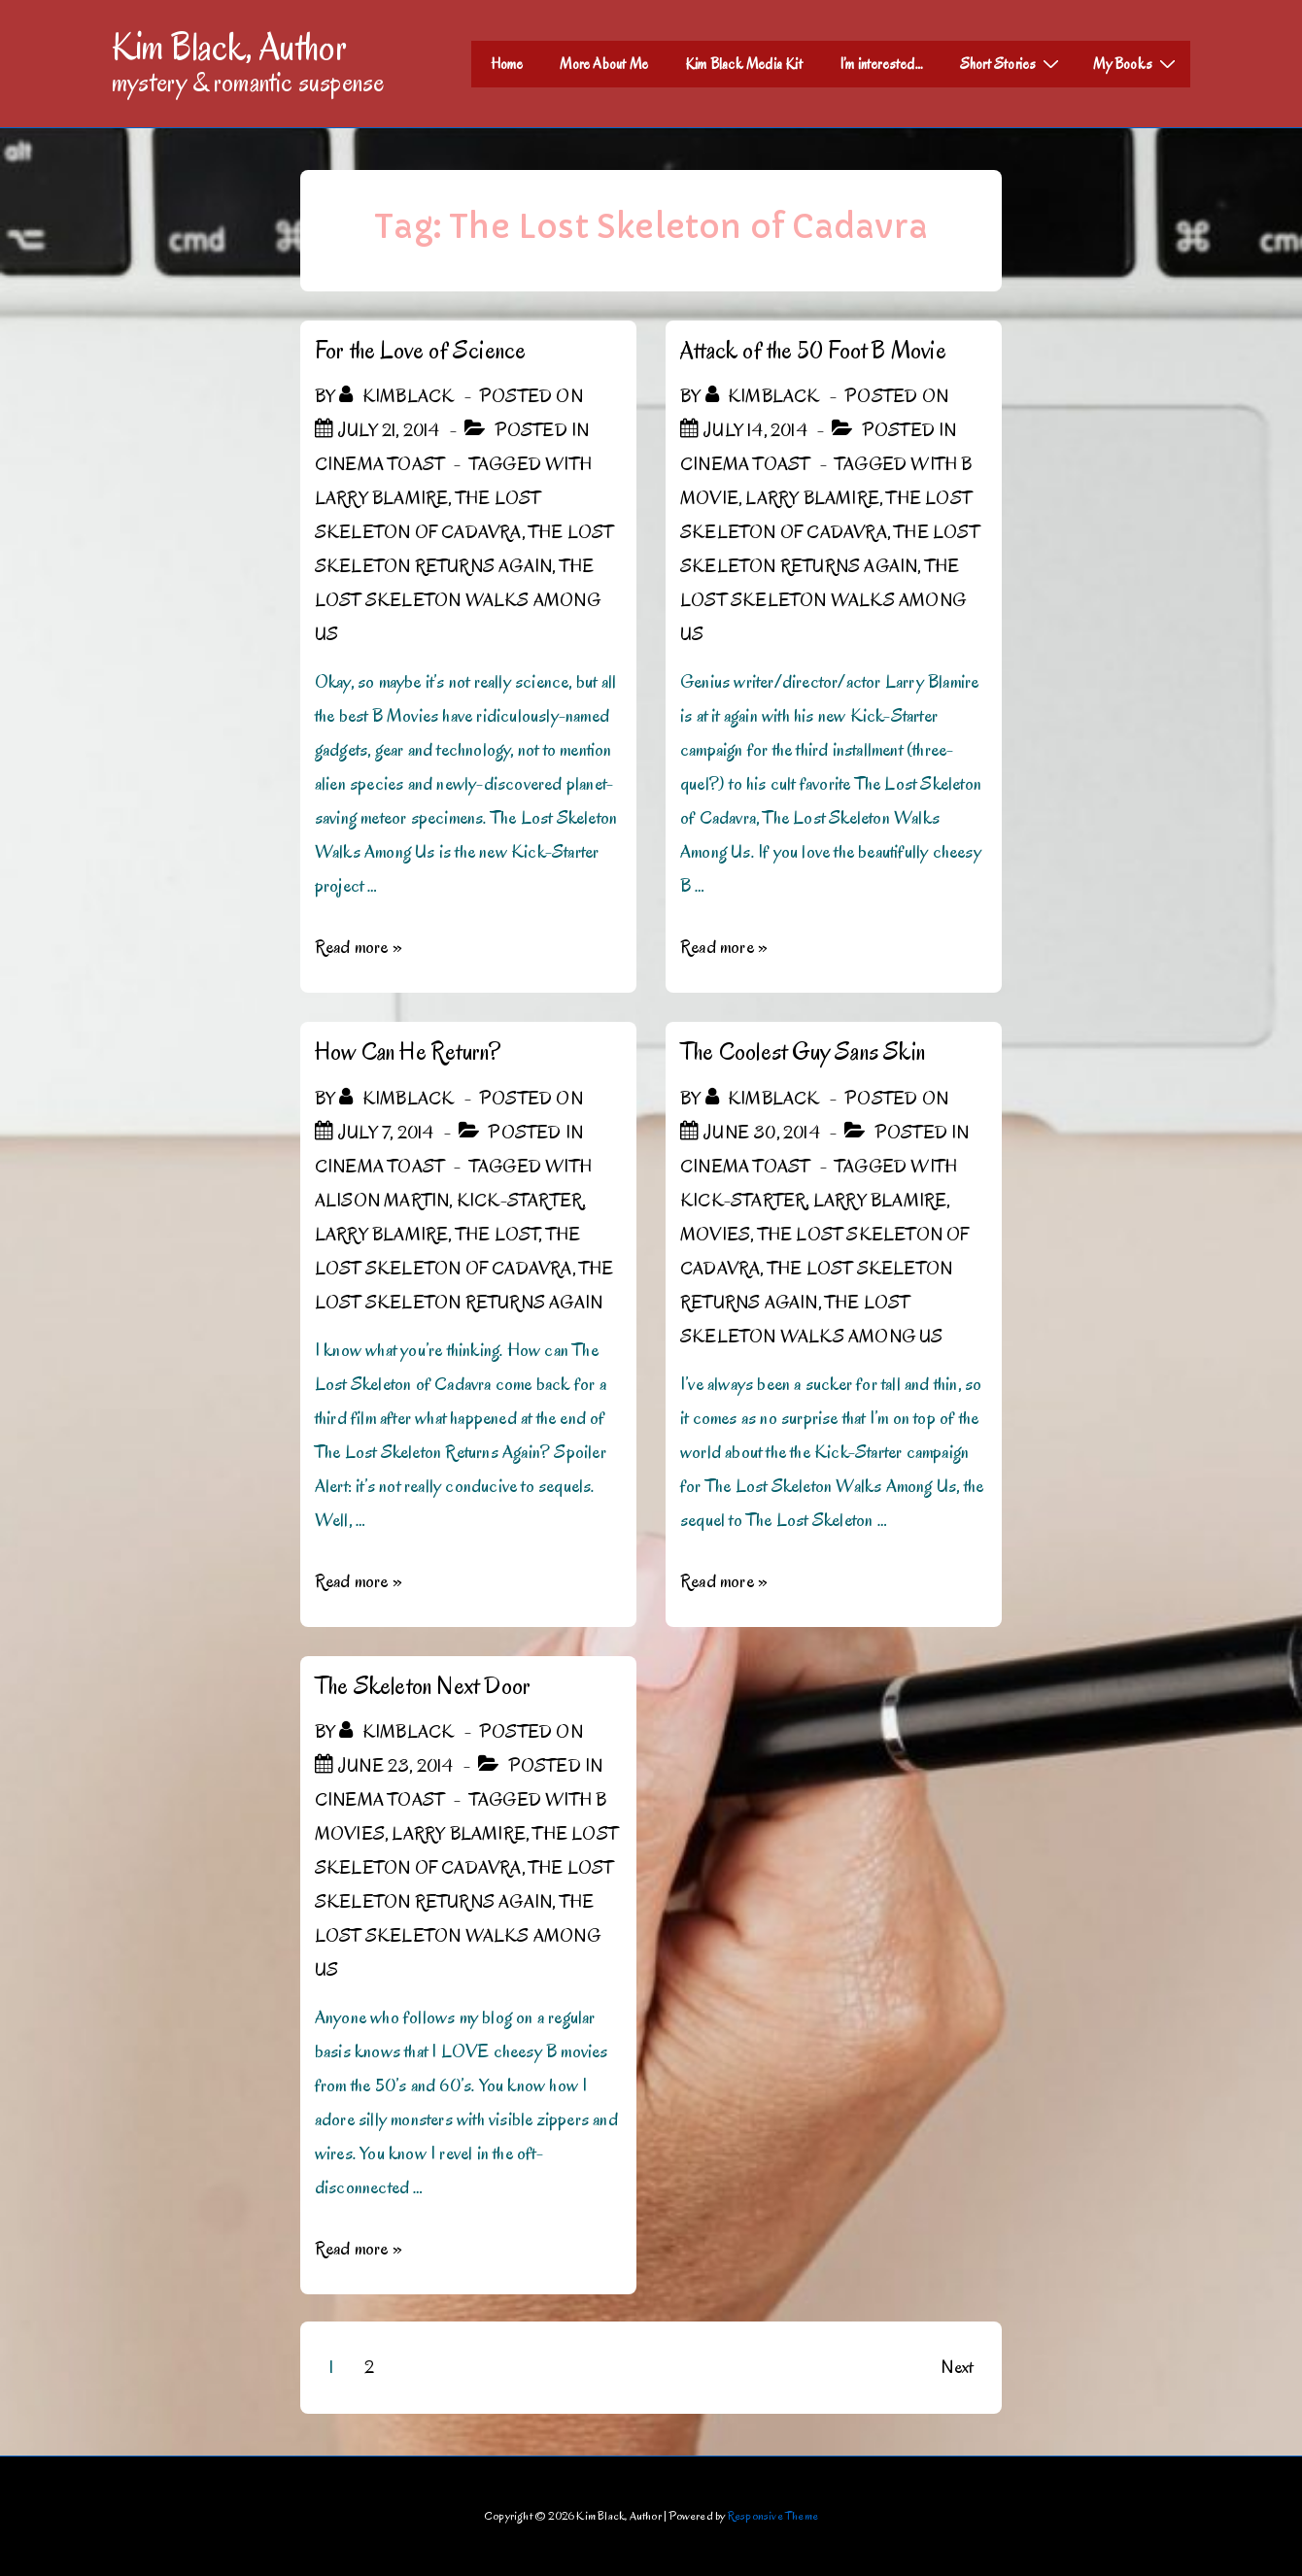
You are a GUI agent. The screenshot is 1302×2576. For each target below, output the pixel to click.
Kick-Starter (519, 1200)
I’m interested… (881, 64)
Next (957, 2367)
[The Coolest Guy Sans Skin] (761, 1132)
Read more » (358, 947)
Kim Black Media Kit (744, 64)
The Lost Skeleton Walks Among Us (457, 600)
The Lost (497, 1234)
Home (507, 64)
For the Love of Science (421, 350)
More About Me (604, 64)
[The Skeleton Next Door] (396, 1766)
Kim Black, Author (229, 46)
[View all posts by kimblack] (398, 396)
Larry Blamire (382, 498)
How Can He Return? (408, 1051)
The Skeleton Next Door (423, 1686)
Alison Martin (382, 1200)
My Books (1137, 63)
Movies (715, 1234)
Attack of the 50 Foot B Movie (813, 350)
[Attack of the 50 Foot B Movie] (755, 430)
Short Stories (1012, 63)
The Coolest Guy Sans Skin (802, 1051)
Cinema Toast (379, 464)
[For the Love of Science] (389, 430)
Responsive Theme (773, 2515)
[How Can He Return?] (385, 1132)
